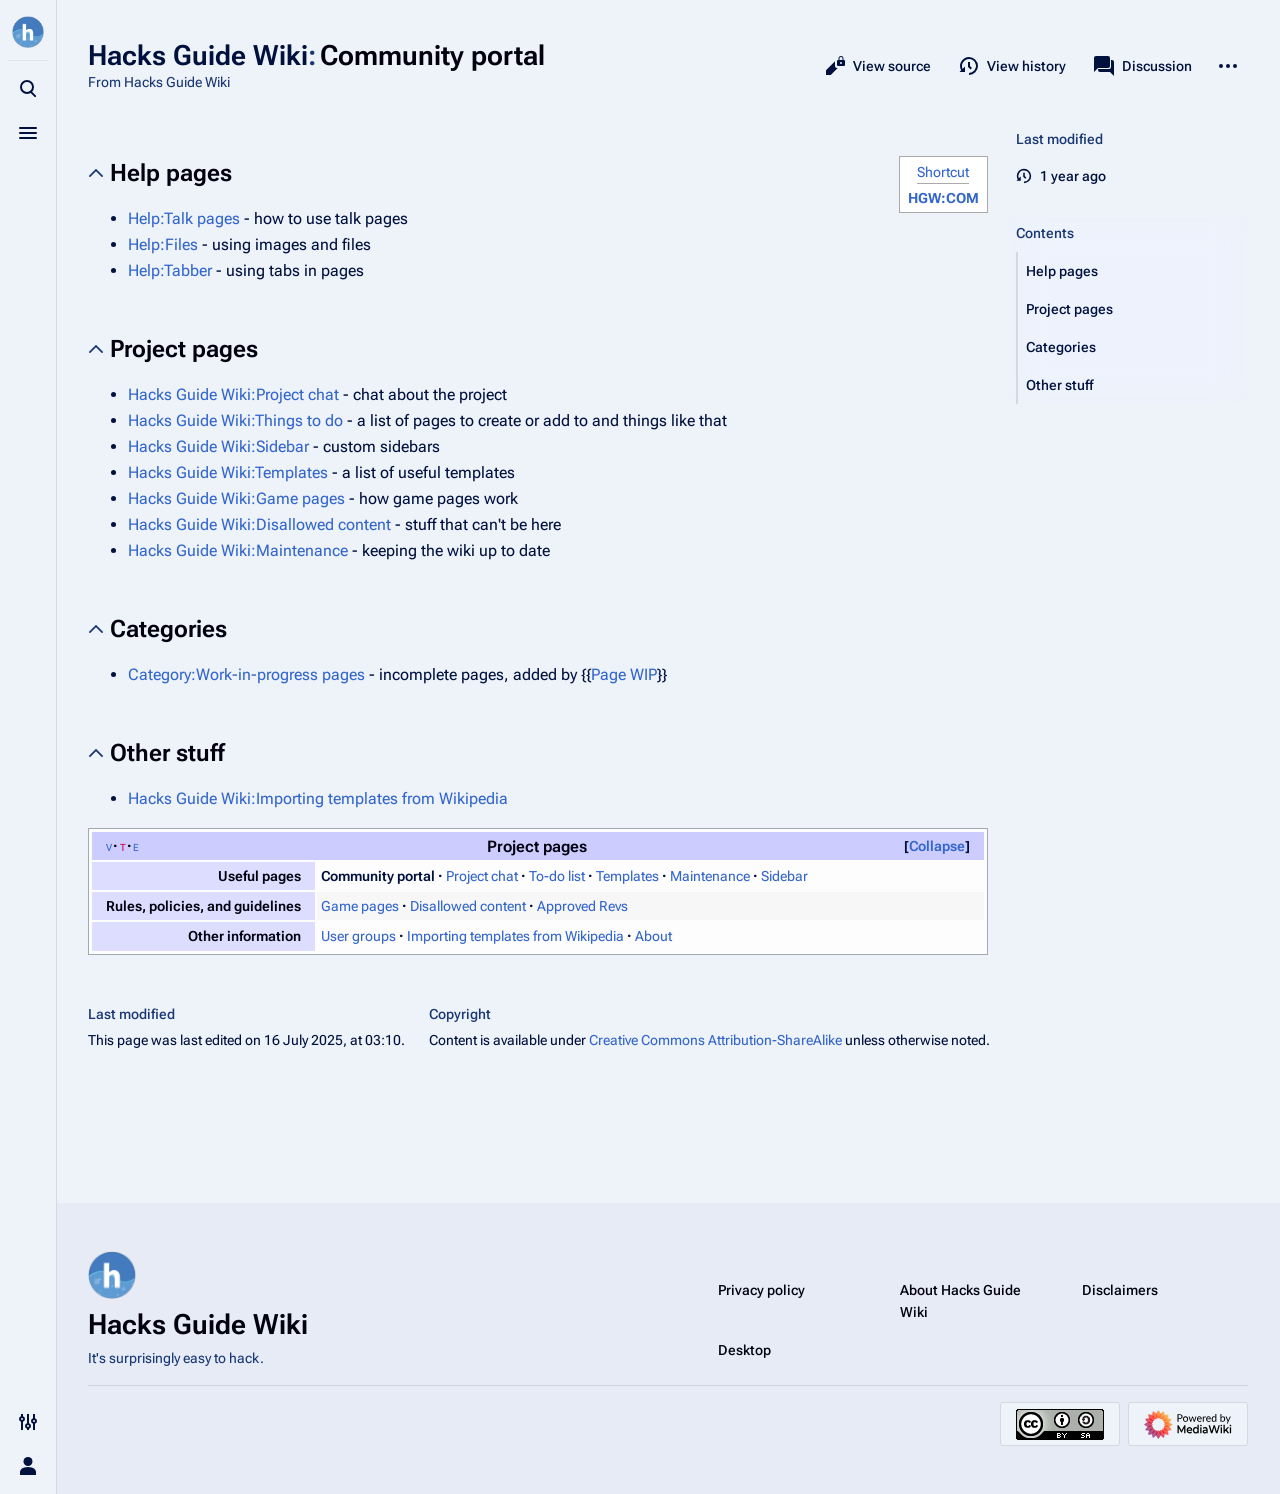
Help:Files (163, 244)
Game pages (360, 906)
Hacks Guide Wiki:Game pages (236, 498)
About (653, 936)
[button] (1133, 271)
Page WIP (624, 674)
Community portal (378, 876)
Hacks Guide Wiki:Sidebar (218, 446)
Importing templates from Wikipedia (515, 936)
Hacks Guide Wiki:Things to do (235, 420)
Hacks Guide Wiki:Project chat (233, 394)
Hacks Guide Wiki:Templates (228, 472)
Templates (627, 876)
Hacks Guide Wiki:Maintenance (238, 550)
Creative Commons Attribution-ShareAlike (715, 1040)
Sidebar (784, 876)
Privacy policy (761, 1290)
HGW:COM (943, 198)
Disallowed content (468, 906)
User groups (358, 936)
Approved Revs (582, 906)
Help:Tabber (170, 270)
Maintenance (710, 876)
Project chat (482, 876)
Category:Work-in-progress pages (246, 674)
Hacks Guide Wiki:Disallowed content (259, 524)
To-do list (557, 876)
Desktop (744, 1350)
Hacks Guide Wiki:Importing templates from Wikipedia (318, 798)
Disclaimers (1120, 1290)
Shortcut (943, 172)
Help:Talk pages (184, 218)
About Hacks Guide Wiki (960, 1301)
